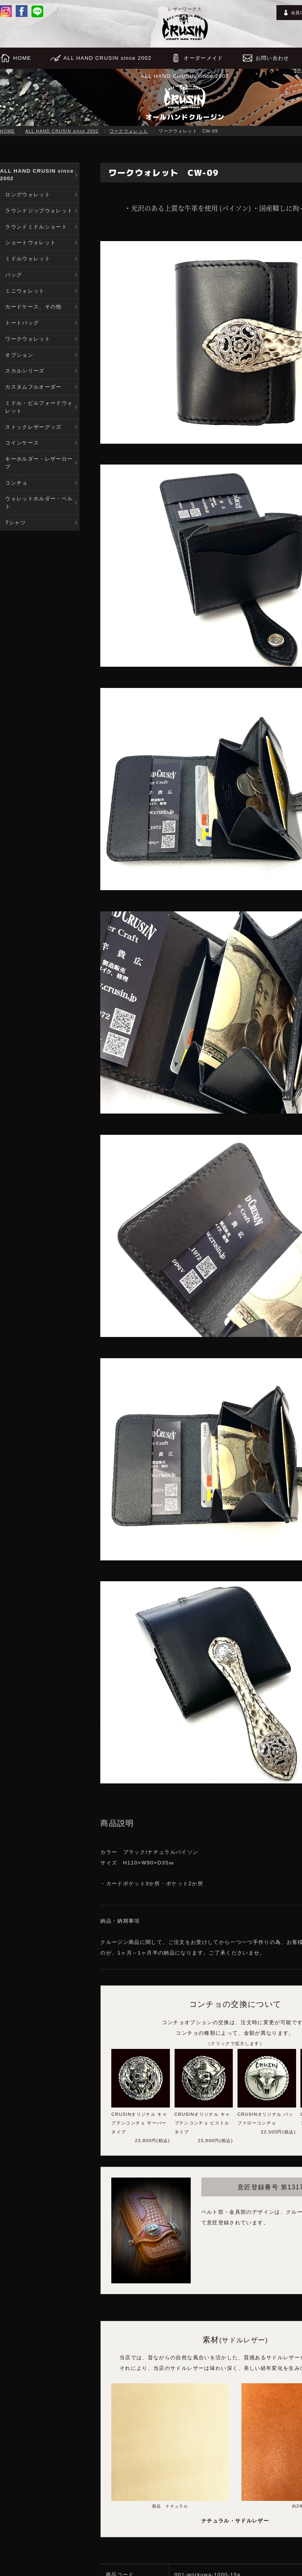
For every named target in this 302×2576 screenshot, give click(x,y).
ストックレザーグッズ (33, 430)
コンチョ (16, 487)
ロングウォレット (27, 195)
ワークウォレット (128, 131)
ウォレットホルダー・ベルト (39, 507)
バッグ (13, 276)
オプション (19, 357)
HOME (7, 131)
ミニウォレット (24, 292)
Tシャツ (15, 528)
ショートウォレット (30, 244)
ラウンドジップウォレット (39, 211)
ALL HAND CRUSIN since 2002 (62, 131)
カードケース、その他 (33, 309)
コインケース (22, 447)
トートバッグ (22, 325)
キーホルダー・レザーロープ (39, 467)
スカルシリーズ (24, 374)
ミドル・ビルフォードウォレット (39, 410)
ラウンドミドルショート (36, 227)
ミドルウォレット (27, 260)
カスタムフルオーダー (33, 390)
